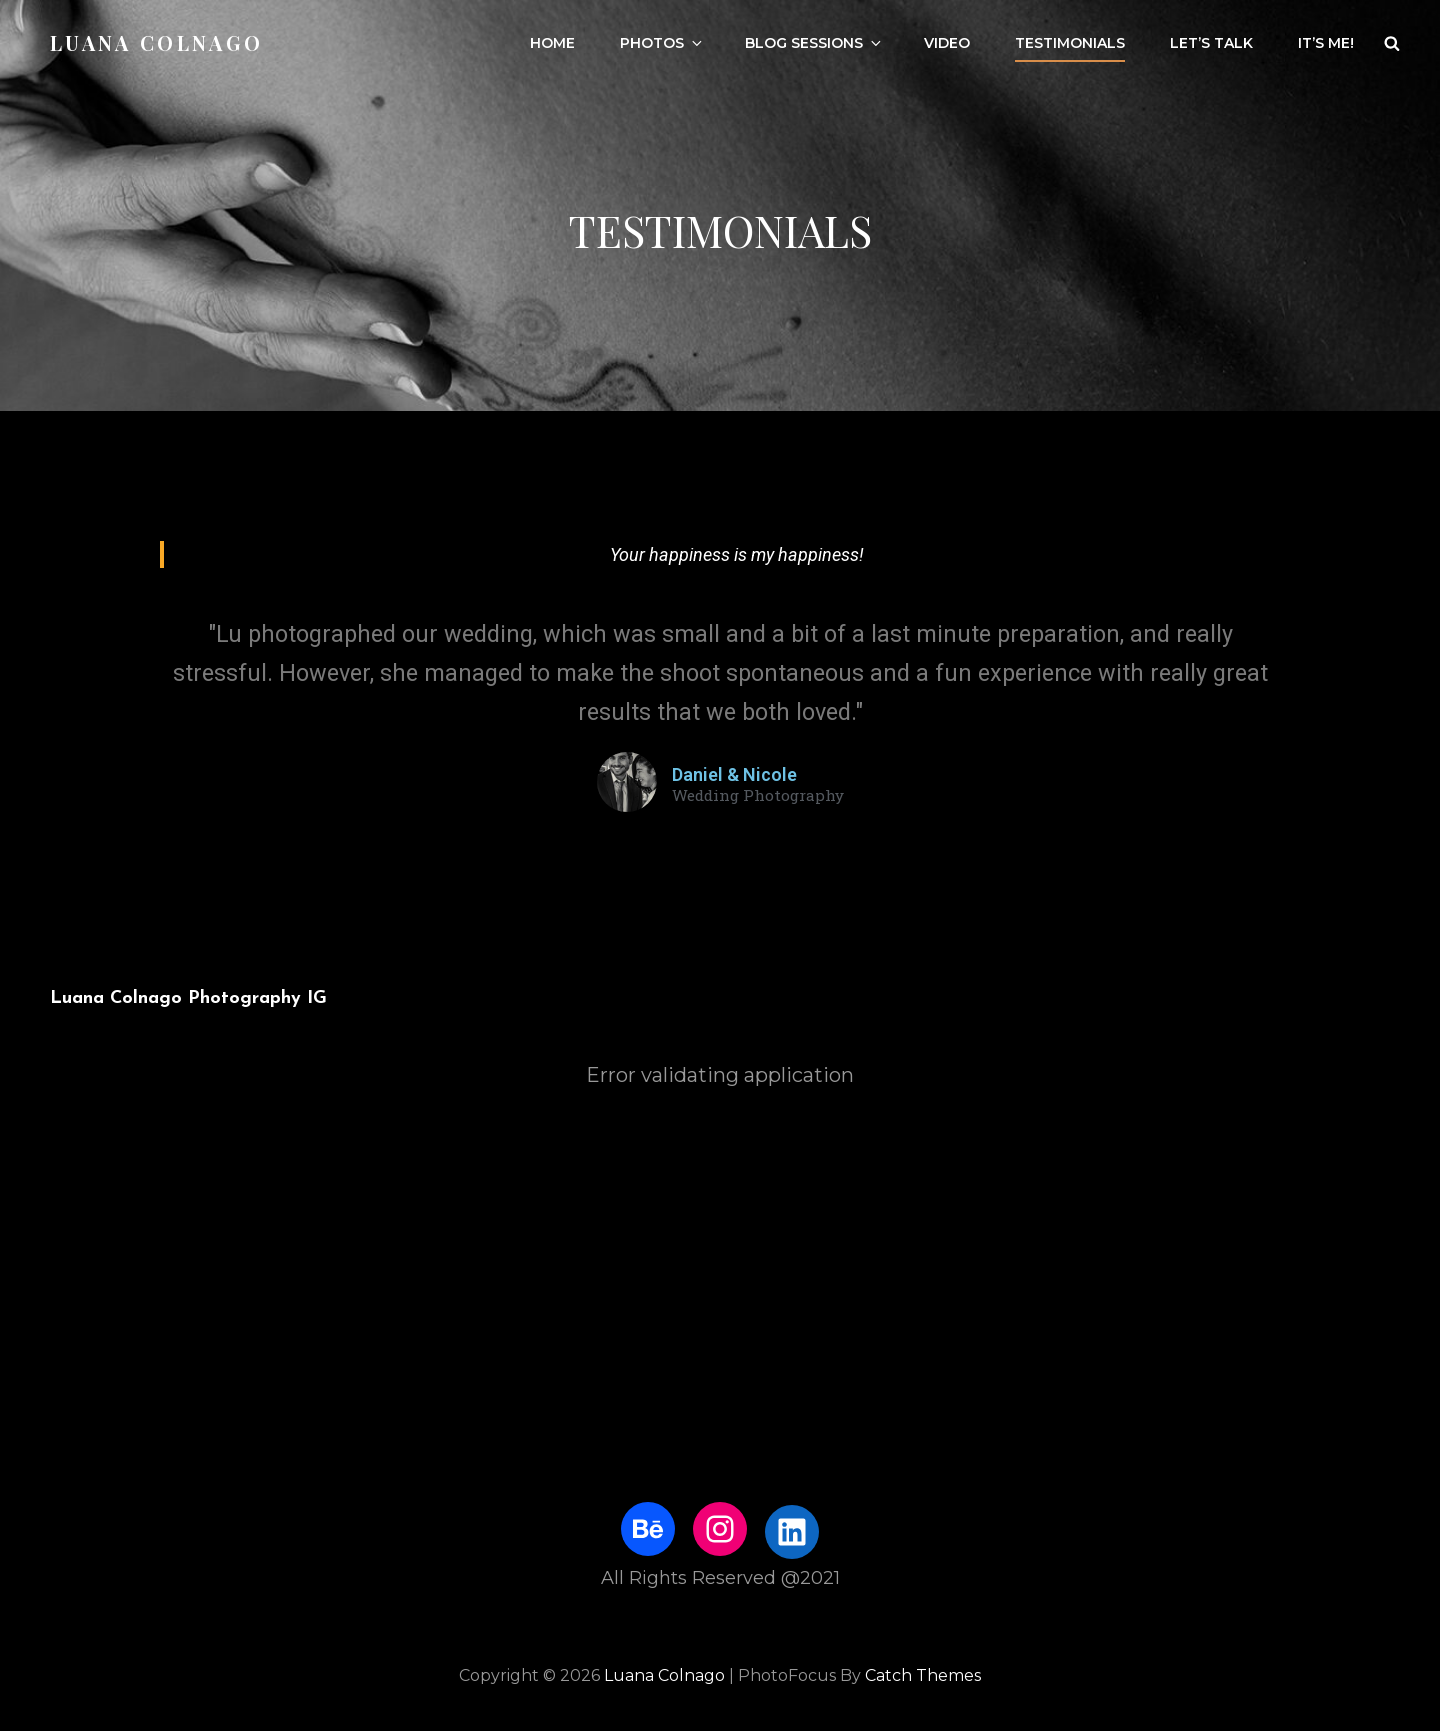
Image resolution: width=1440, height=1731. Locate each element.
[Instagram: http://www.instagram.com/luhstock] (720, 1529)
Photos (662, 43)
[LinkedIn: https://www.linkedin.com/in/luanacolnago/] (792, 1532)
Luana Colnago (156, 42)
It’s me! (1326, 43)
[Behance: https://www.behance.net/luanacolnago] (648, 1529)
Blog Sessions (814, 43)
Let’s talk (1211, 43)
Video (947, 43)
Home (552, 43)
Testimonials (1070, 43)
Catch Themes (923, 1675)
